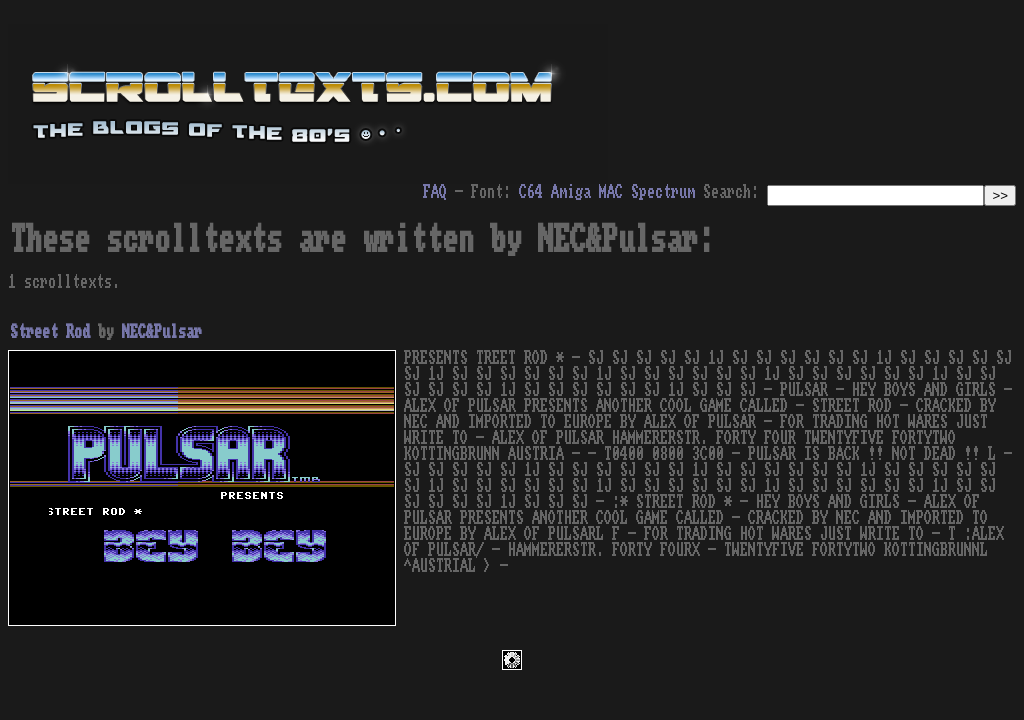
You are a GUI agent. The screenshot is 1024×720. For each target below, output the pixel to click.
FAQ (435, 192)
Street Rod (50, 332)
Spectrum (663, 192)
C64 (531, 192)
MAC (611, 192)
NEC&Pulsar (162, 332)
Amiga (571, 192)
